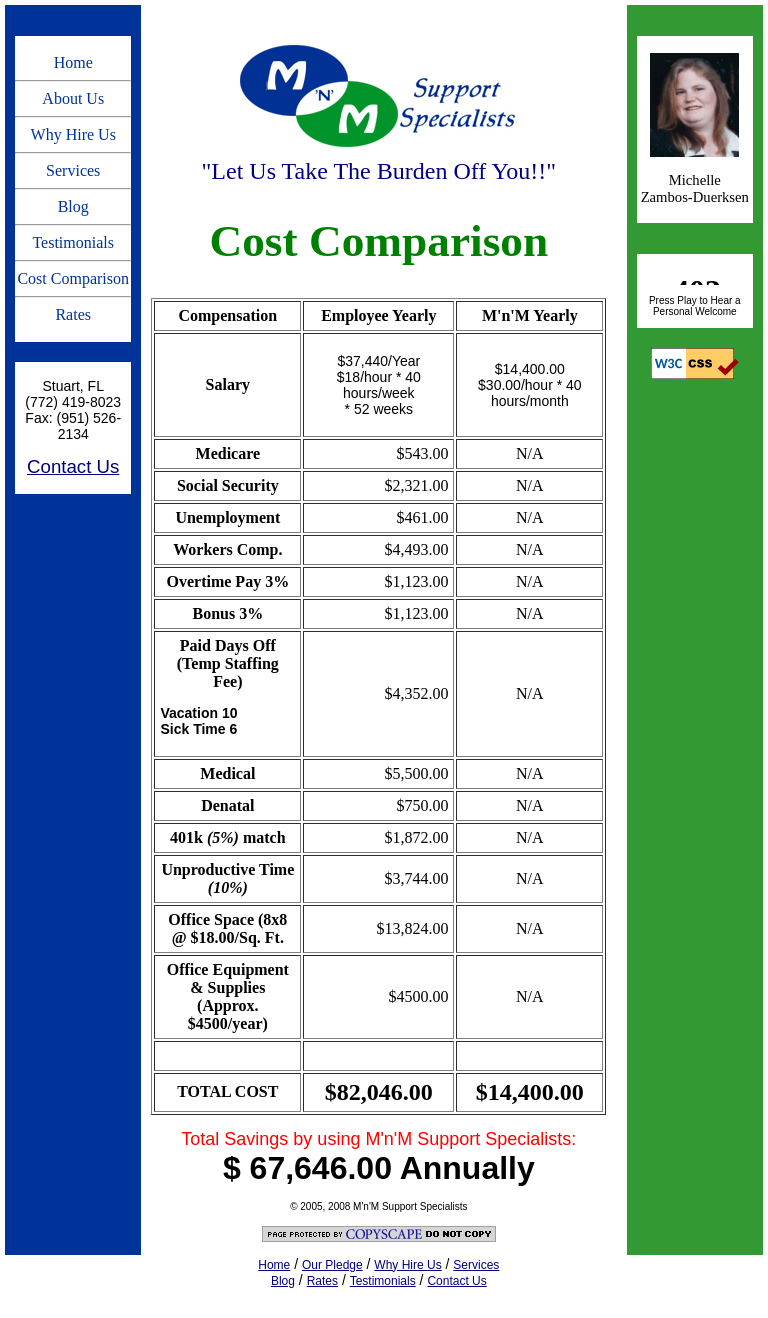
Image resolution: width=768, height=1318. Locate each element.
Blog (73, 206)
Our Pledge (332, 1265)
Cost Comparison (73, 278)
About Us (73, 98)
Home (73, 62)
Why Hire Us (73, 134)
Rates (73, 314)
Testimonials (73, 242)
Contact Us (73, 466)
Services (73, 170)
